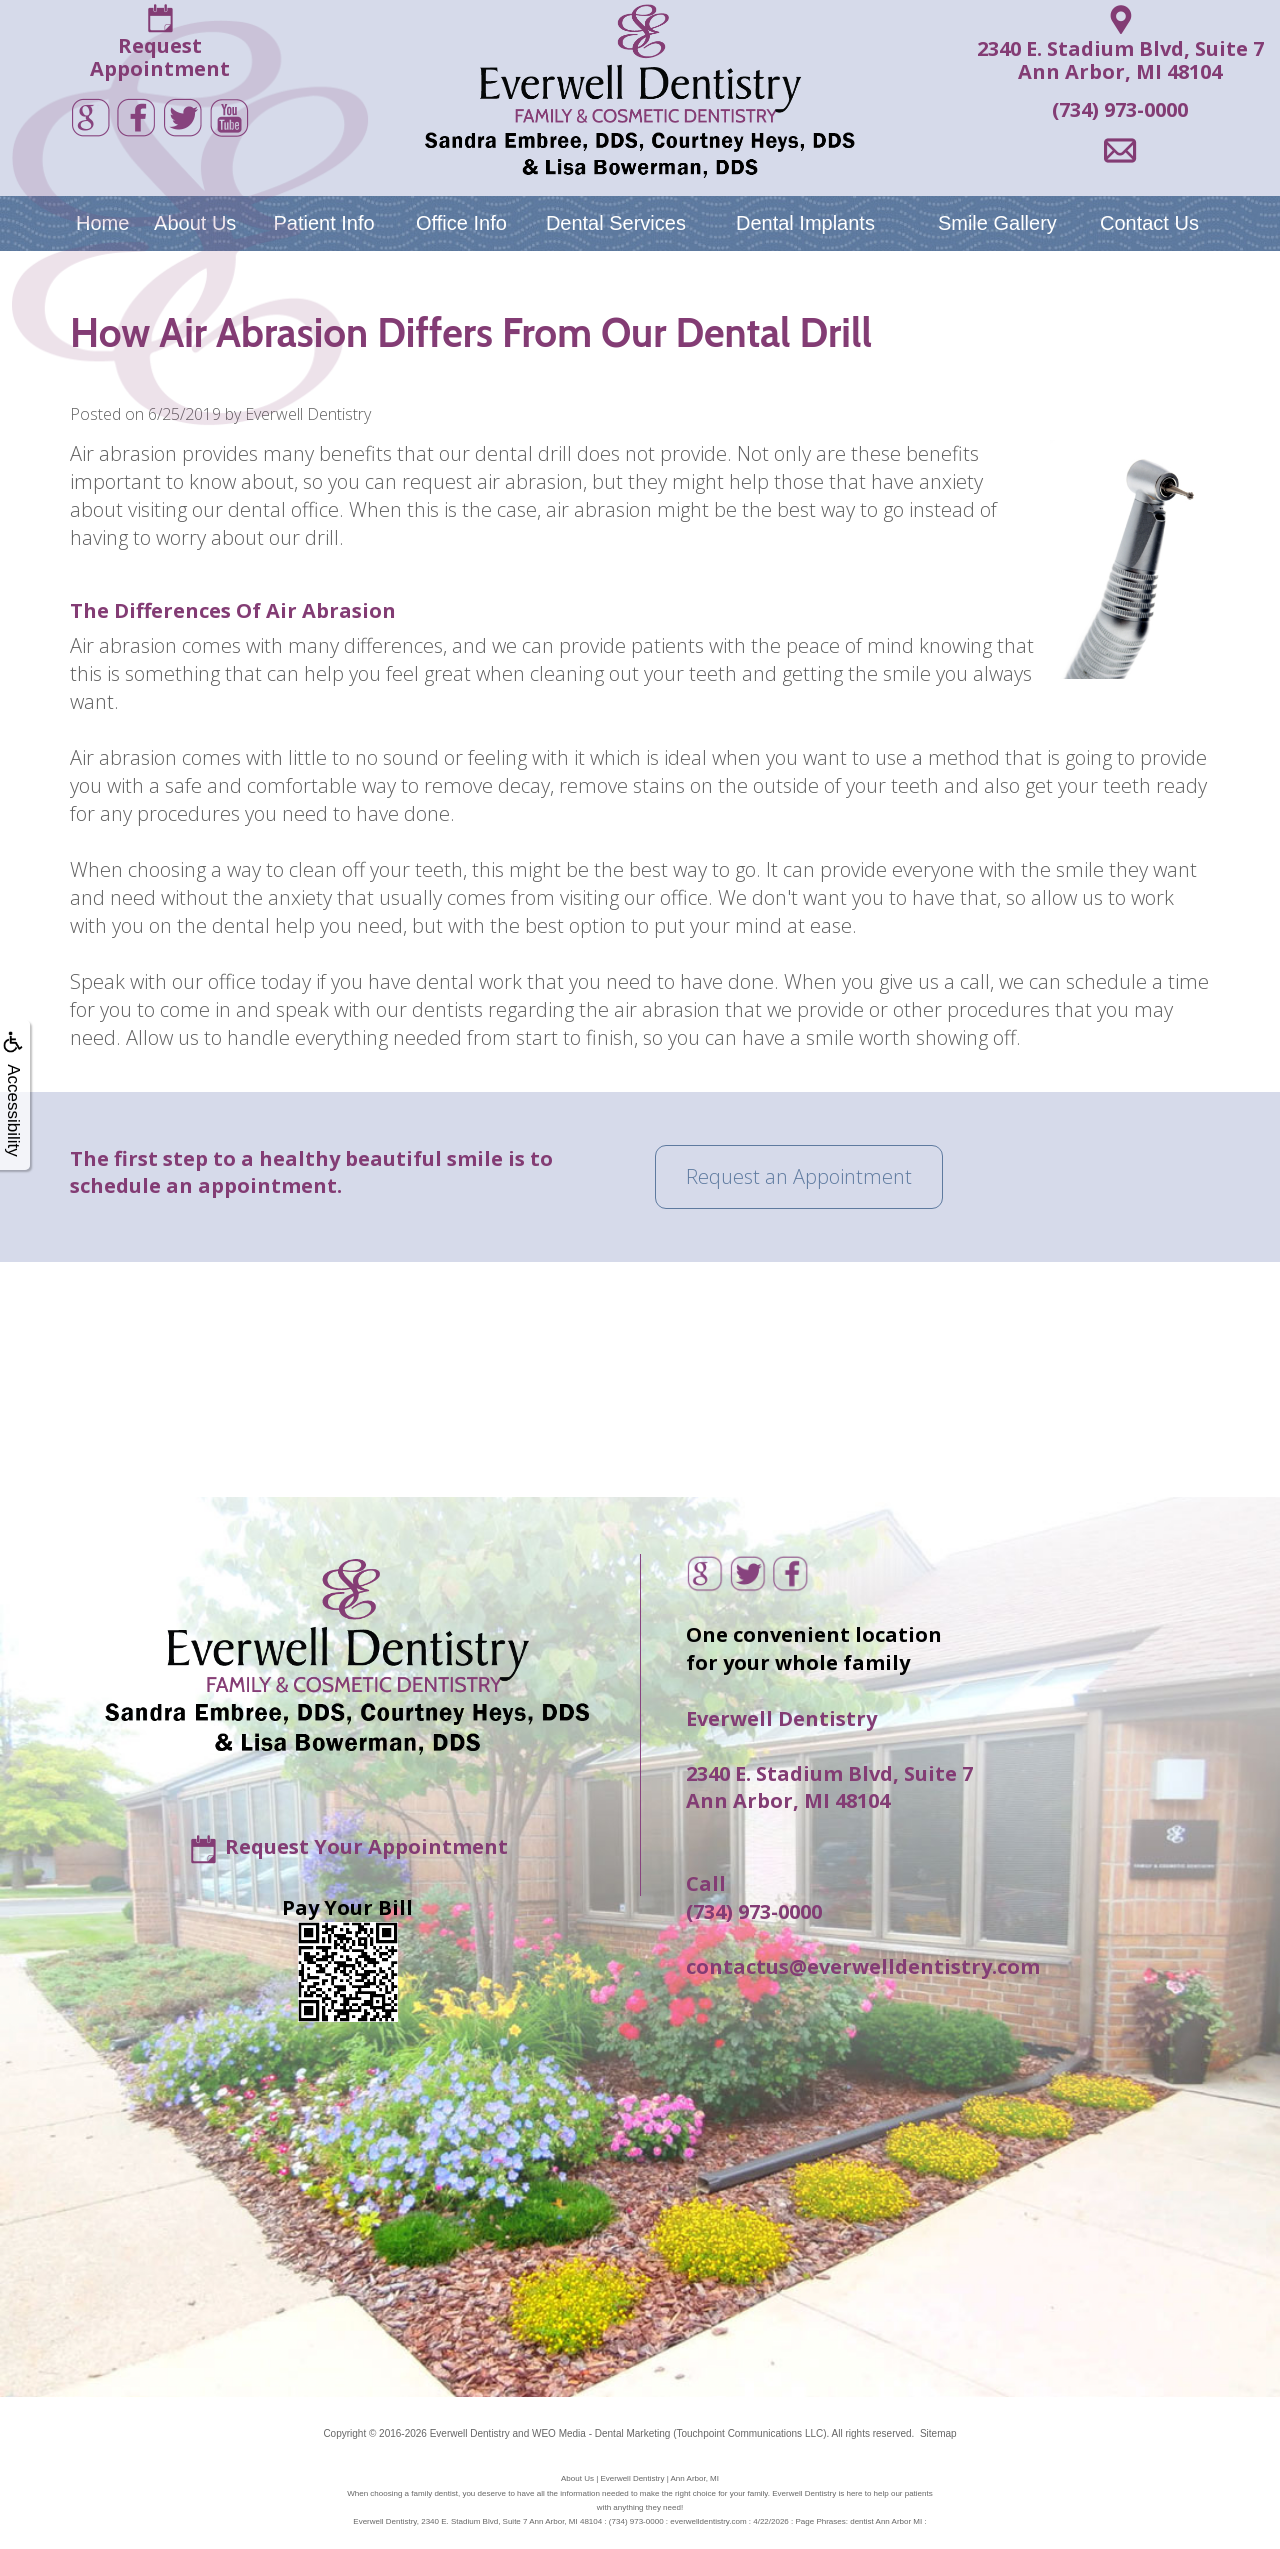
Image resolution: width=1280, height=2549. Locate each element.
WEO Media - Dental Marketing (601, 2433)
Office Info (461, 223)
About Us (195, 223)
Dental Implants (805, 223)
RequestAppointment (160, 57)
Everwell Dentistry (470, 2433)
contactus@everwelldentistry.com (863, 1966)
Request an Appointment (799, 1176)
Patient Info (323, 223)
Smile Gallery (997, 223)
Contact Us (1149, 223)
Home (102, 223)
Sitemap (938, 2433)
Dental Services (616, 223)
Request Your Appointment (366, 1845)
